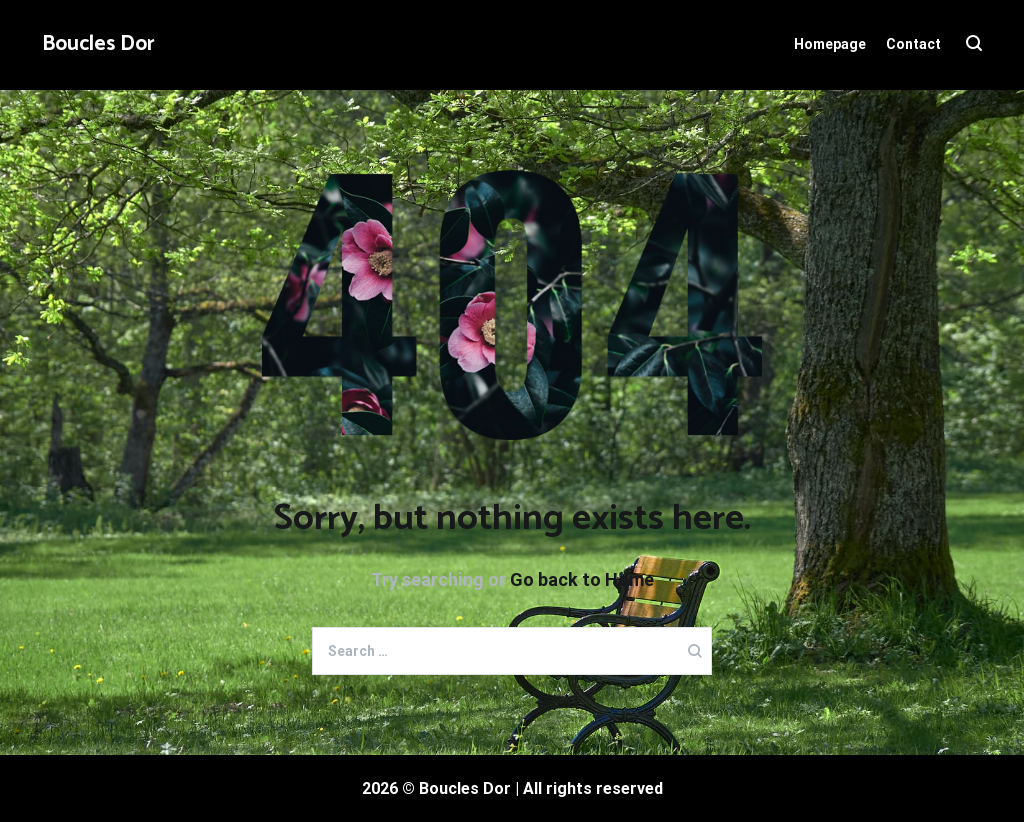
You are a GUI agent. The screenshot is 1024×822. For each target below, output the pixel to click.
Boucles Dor (98, 44)
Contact (913, 44)
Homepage (830, 44)
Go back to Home (582, 579)
